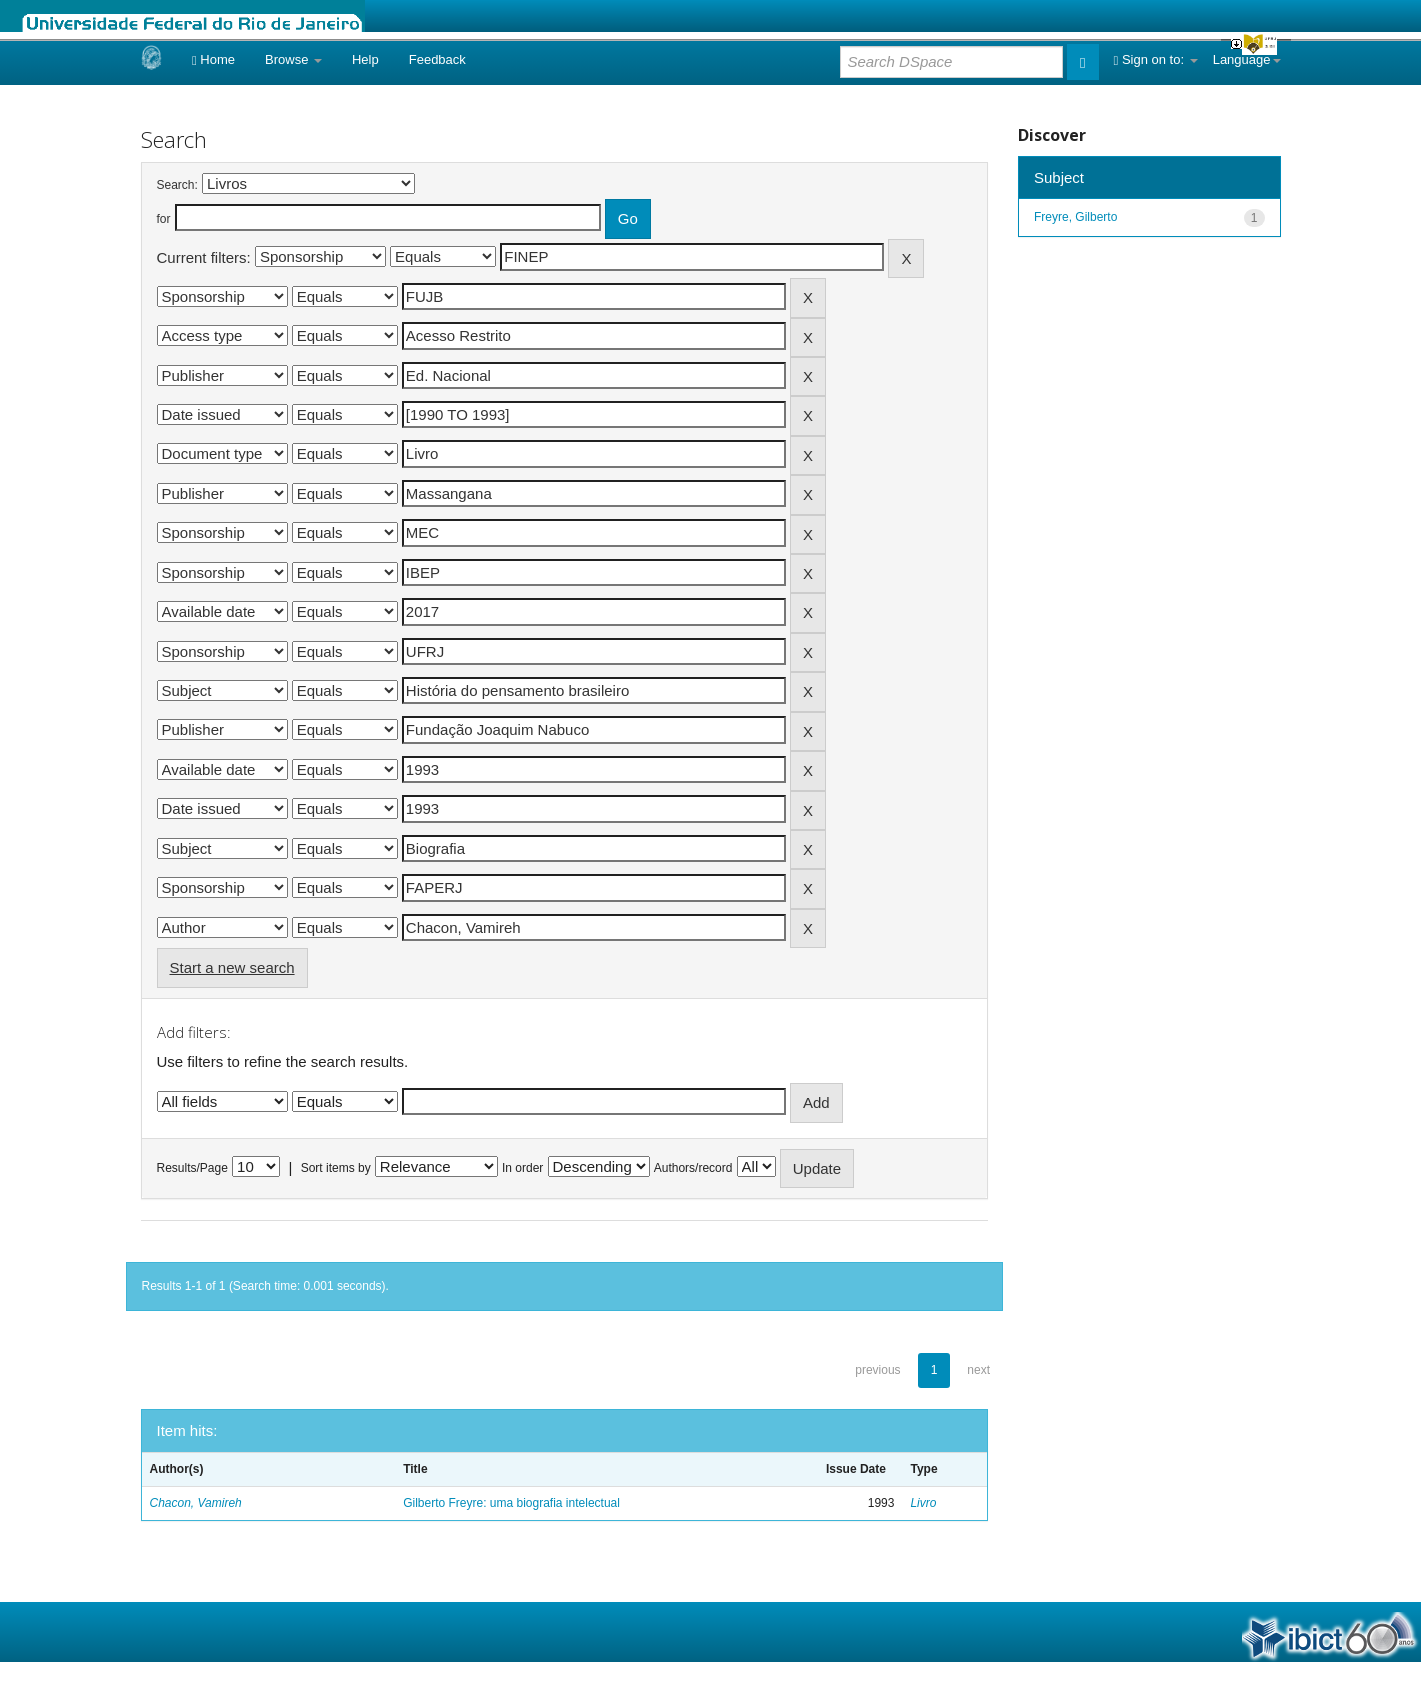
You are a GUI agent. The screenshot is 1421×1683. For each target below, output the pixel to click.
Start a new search (232, 967)
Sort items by (336, 1168)
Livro (923, 1503)
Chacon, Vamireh (196, 1503)
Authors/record (693, 1168)
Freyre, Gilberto (1075, 217)
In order (522, 1168)
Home (213, 59)
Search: (177, 185)
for (164, 219)
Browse (293, 59)
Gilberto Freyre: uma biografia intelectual (511, 1503)
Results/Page (192, 1168)
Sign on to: (1156, 59)
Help (365, 59)
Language (1247, 59)
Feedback (437, 59)
